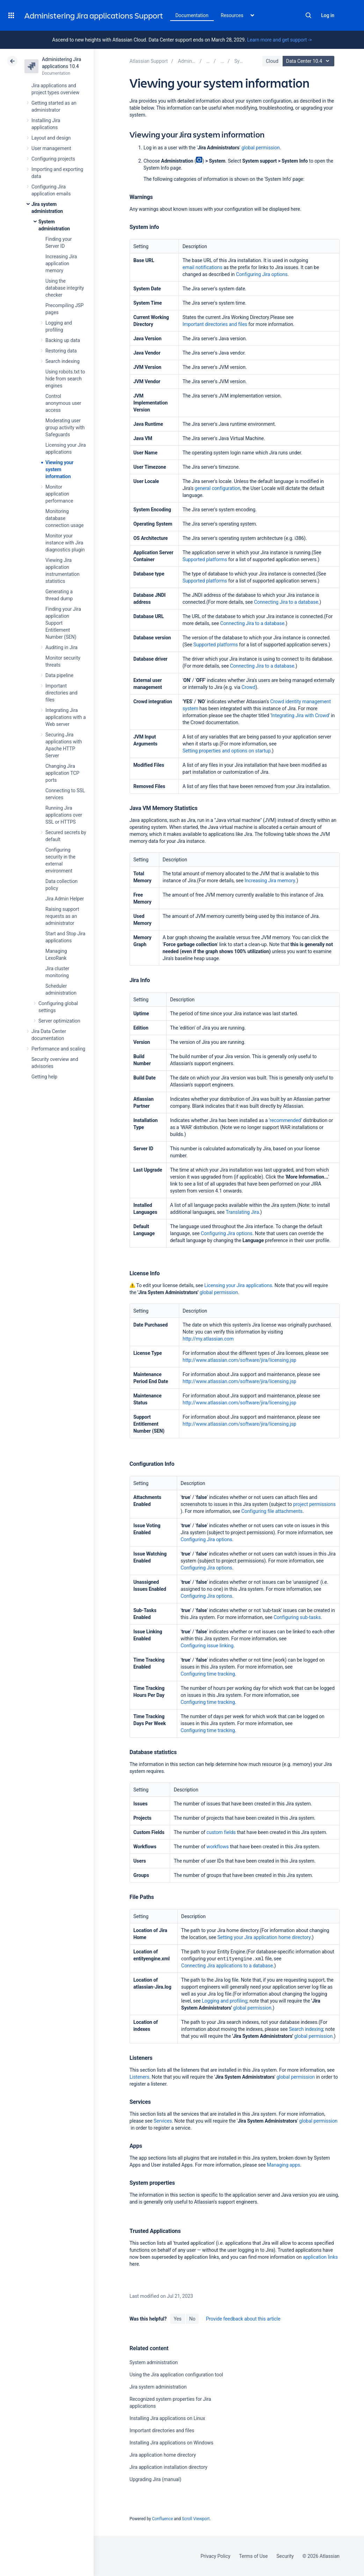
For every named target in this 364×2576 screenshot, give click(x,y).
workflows (217, 1846)
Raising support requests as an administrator (62, 916)
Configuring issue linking (207, 1645)
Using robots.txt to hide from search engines (65, 378)
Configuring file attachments (272, 1511)
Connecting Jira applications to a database (227, 1965)
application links (320, 2257)
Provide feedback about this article (243, 2319)
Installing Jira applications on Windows (171, 2442)
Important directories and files (61, 693)
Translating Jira (242, 1212)
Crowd (248, 687)
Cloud (272, 61)
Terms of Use (253, 2556)
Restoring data (61, 351)
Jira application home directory (163, 2455)
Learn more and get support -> (279, 40)
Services (163, 2121)
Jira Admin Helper (64, 898)
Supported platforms (204, 559)
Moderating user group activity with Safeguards (65, 427)
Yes (177, 2319)
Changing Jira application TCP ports (62, 773)
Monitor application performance (59, 494)
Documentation (192, 15)
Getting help (44, 1076)
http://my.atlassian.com (208, 1339)
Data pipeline (59, 675)
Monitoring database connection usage (64, 518)
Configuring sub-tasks (297, 1617)
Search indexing (62, 361)
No (192, 2319)
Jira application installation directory (169, 2467)
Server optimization (59, 1021)
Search (308, 15)
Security (285, 2556)
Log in (327, 15)
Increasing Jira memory (270, 880)
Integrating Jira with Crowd (300, 715)
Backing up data (62, 340)
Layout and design (51, 138)
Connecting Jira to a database (286, 602)
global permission (260, 147)
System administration (154, 2362)
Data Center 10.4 (309, 61)
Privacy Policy (215, 2556)
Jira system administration (158, 2387)
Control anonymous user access (63, 403)
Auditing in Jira (61, 647)
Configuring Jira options (261, 274)
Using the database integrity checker (64, 288)
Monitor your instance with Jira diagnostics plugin (65, 542)
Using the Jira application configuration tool (176, 2374)
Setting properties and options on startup (226, 751)
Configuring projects (53, 159)
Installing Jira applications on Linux (167, 2418)
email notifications (202, 267)
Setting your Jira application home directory (264, 1937)
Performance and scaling (58, 1049)
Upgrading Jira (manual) (155, 2479)
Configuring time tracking (208, 1674)
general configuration (217, 488)
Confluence (162, 2518)
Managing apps (283, 2165)
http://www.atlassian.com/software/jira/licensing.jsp (239, 1360)
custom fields (221, 1832)
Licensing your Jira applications (238, 1285)
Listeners (140, 2077)
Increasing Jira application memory (61, 263)
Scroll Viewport (196, 2518)
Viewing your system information (59, 469)
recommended (285, 1120)
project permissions (314, 1504)
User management (51, 148)
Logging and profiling (224, 2001)
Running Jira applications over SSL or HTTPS (63, 815)
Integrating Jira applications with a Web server (65, 717)
